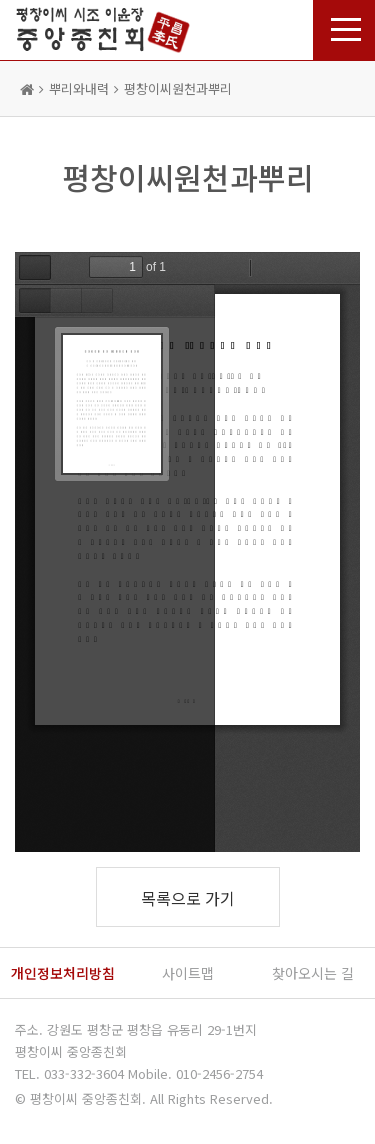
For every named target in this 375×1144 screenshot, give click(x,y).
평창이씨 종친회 (102, 28)
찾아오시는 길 (313, 973)
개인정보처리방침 (63, 973)
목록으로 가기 (188, 898)
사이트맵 (188, 973)
